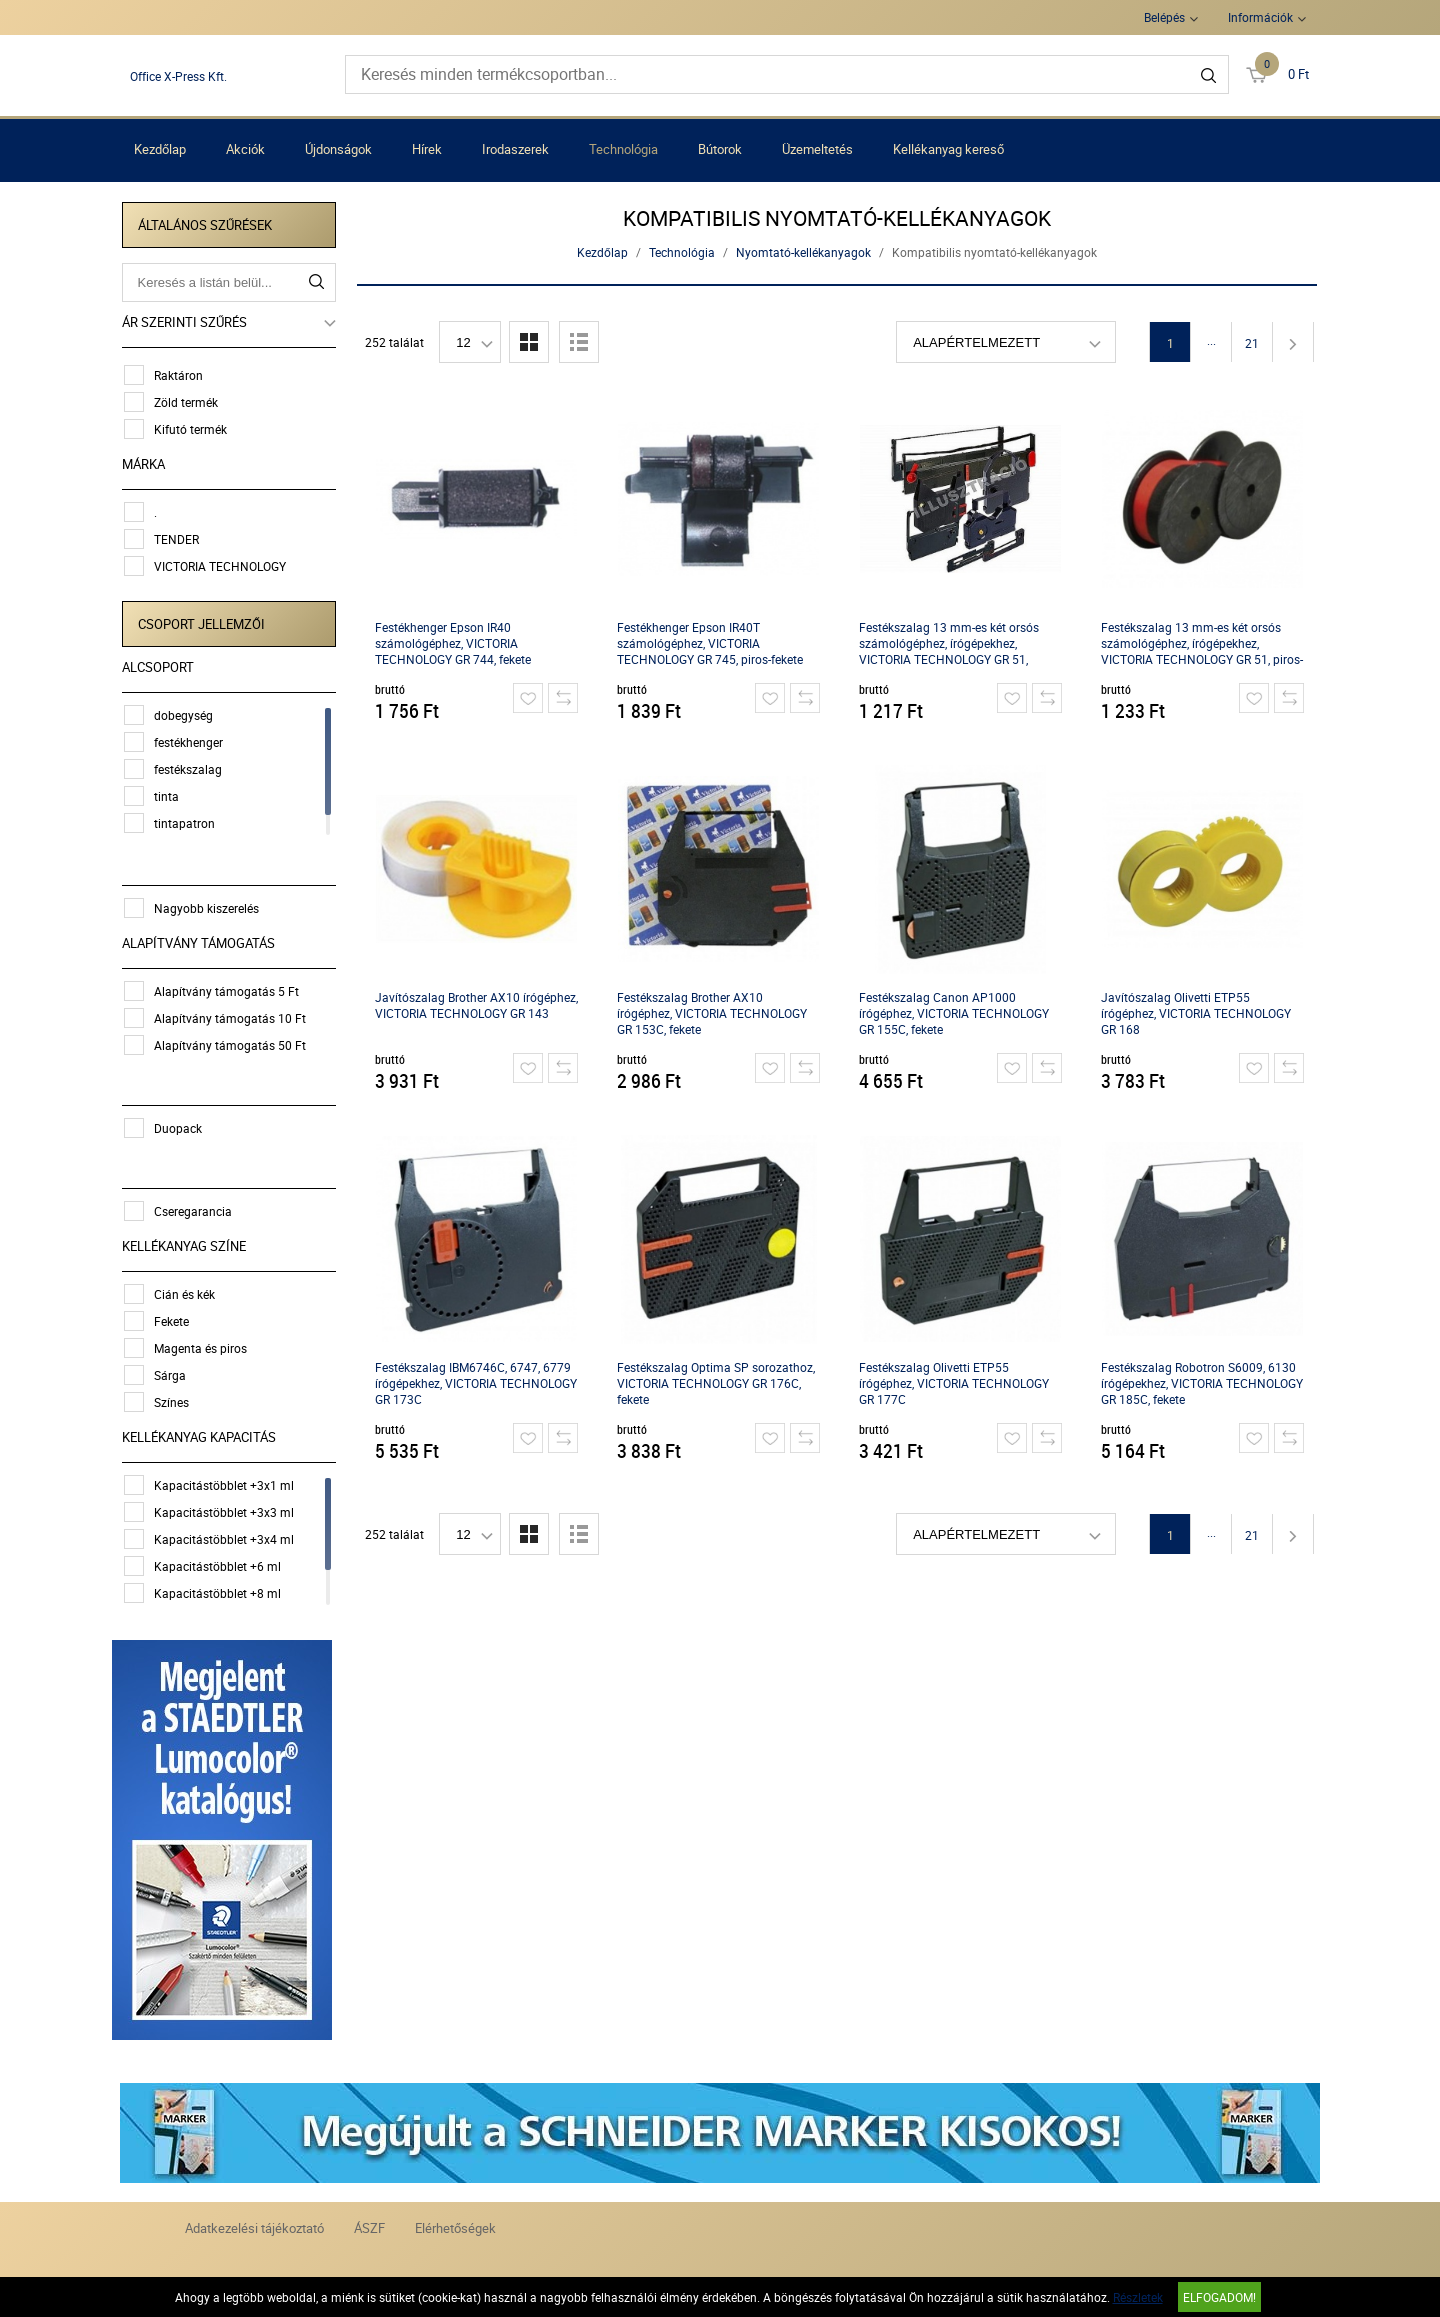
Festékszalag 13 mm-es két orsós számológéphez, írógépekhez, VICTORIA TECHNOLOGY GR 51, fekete (951, 643)
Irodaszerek (515, 149)
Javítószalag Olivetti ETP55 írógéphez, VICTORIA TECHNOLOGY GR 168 (1198, 1013)
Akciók (245, 149)
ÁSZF (369, 2224)
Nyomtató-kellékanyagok (805, 252)
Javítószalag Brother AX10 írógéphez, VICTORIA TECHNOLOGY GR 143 (478, 1005)
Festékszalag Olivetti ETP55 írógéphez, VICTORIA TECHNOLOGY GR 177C (956, 1383)
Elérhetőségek (455, 2224)
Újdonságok (338, 149)
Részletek (1138, 2297)
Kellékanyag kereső (948, 149)
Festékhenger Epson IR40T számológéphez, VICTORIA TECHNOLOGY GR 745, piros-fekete (712, 643)
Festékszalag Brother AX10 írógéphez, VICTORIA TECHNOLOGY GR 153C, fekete (714, 1013)
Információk (1260, 17)
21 (1254, 343)
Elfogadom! (1219, 2297)
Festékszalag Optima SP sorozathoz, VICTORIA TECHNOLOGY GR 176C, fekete (718, 1383)
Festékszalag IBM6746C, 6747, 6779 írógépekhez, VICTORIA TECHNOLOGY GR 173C (478, 1383)
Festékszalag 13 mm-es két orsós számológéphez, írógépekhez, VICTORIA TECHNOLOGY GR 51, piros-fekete (1204, 643)
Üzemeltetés (817, 149)
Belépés (1164, 17)
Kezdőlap (160, 149)
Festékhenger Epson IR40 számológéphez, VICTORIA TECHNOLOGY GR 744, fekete (455, 643)
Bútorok (720, 149)
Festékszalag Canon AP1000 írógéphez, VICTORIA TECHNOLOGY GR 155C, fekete (956, 1013)
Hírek (427, 149)
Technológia (623, 149)
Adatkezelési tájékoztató (254, 2224)
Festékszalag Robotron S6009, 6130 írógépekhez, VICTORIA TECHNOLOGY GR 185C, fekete (1204, 1383)
